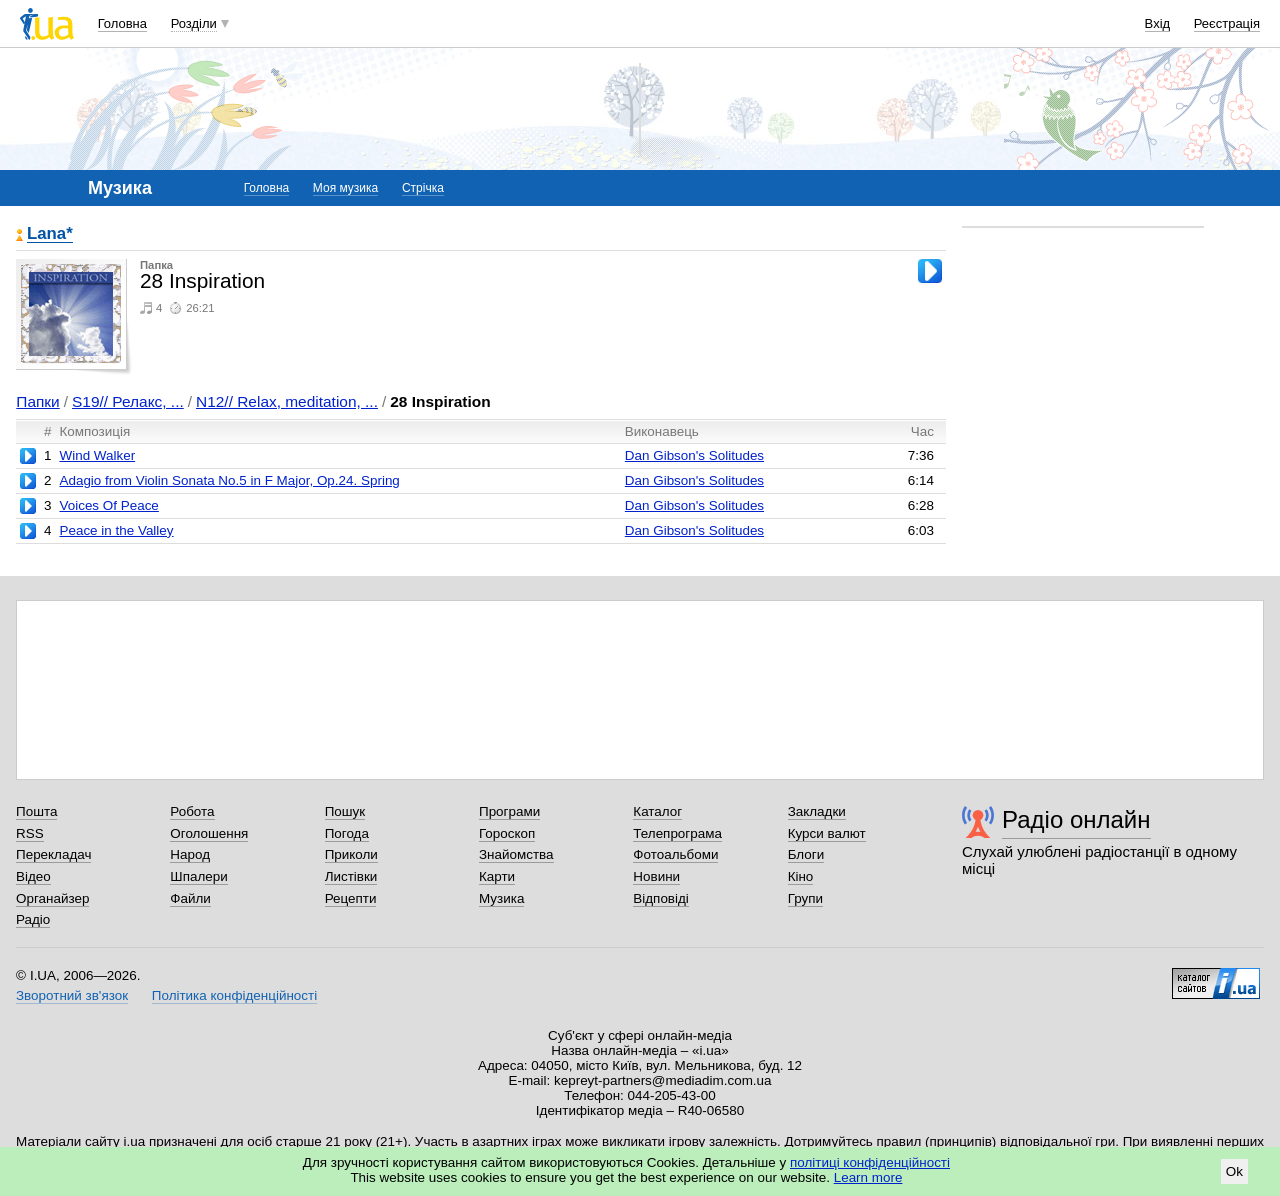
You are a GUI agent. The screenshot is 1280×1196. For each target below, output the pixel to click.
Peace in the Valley (116, 530)
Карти (497, 876)
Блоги (806, 854)
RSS (30, 833)
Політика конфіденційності (234, 995)
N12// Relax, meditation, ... (287, 401)
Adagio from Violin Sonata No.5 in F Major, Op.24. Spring (229, 480)
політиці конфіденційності (870, 1162)
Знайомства (516, 854)
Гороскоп (507, 833)
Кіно (801, 876)
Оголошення (209, 833)
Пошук (345, 811)
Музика (501, 898)
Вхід (1158, 23)
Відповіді (661, 898)
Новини (656, 876)
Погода (347, 833)
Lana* (50, 234)
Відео (33, 876)
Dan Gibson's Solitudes (694, 455)
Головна (122, 23)
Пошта (36, 811)
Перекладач (53, 854)
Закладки (817, 811)
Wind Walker (97, 455)
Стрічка (423, 188)
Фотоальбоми (675, 854)
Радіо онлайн (1076, 819)
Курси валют (827, 833)
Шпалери (198, 876)
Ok (1234, 1171)
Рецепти (351, 898)
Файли (190, 898)
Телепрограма (677, 833)
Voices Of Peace (108, 505)
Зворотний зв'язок (72, 995)
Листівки (351, 876)
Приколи (351, 854)
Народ (190, 854)
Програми (509, 811)
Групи (805, 898)
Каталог (657, 811)
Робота (192, 811)
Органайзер (52, 898)
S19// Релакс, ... (128, 401)
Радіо (33, 919)
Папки (37, 401)
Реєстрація (1227, 23)
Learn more (868, 1177)
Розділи (194, 23)
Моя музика (345, 188)
